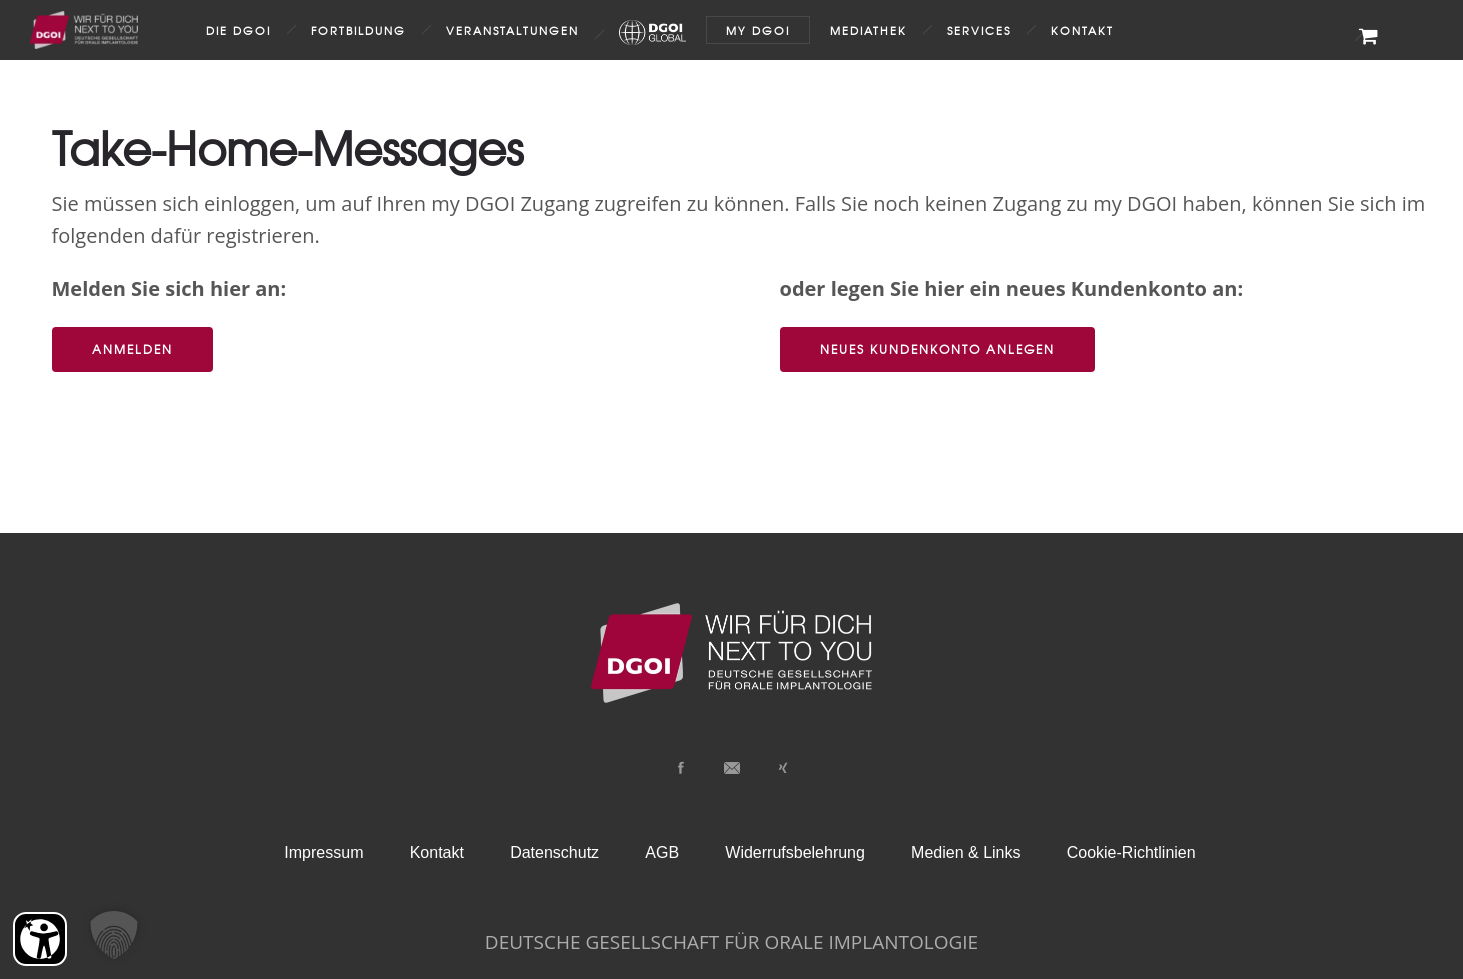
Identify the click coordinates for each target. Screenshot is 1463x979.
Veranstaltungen (512, 30)
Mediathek (868, 30)
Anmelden (132, 349)
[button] (114, 935)
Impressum (323, 852)
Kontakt (1082, 30)
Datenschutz (554, 852)
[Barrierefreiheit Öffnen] (40, 939)
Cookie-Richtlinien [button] (1131, 852)
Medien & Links (965, 852)
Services (979, 30)
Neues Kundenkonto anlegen (937, 349)
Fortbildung (358, 30)
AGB (662, 852)
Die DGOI (238, 30)
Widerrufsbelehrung (795, 852)
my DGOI (758, 30)
